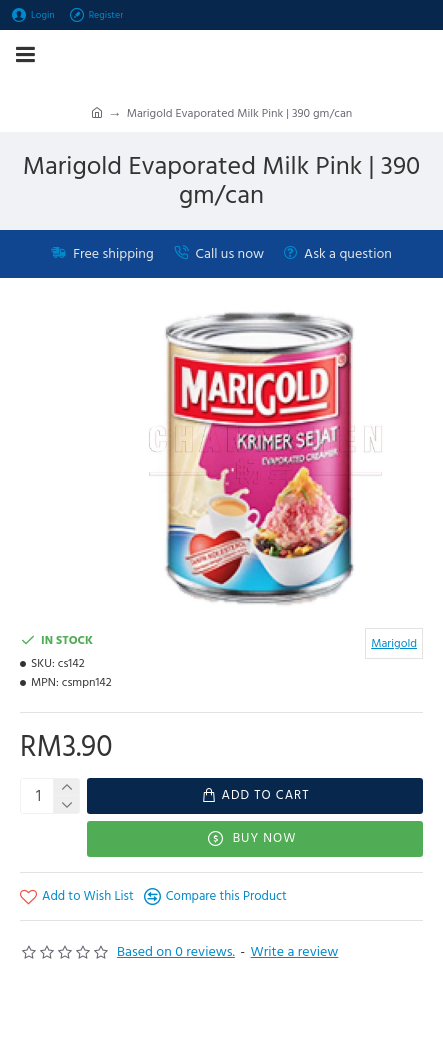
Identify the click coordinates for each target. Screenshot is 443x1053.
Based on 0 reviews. (176, 952)
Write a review (295, 952)
